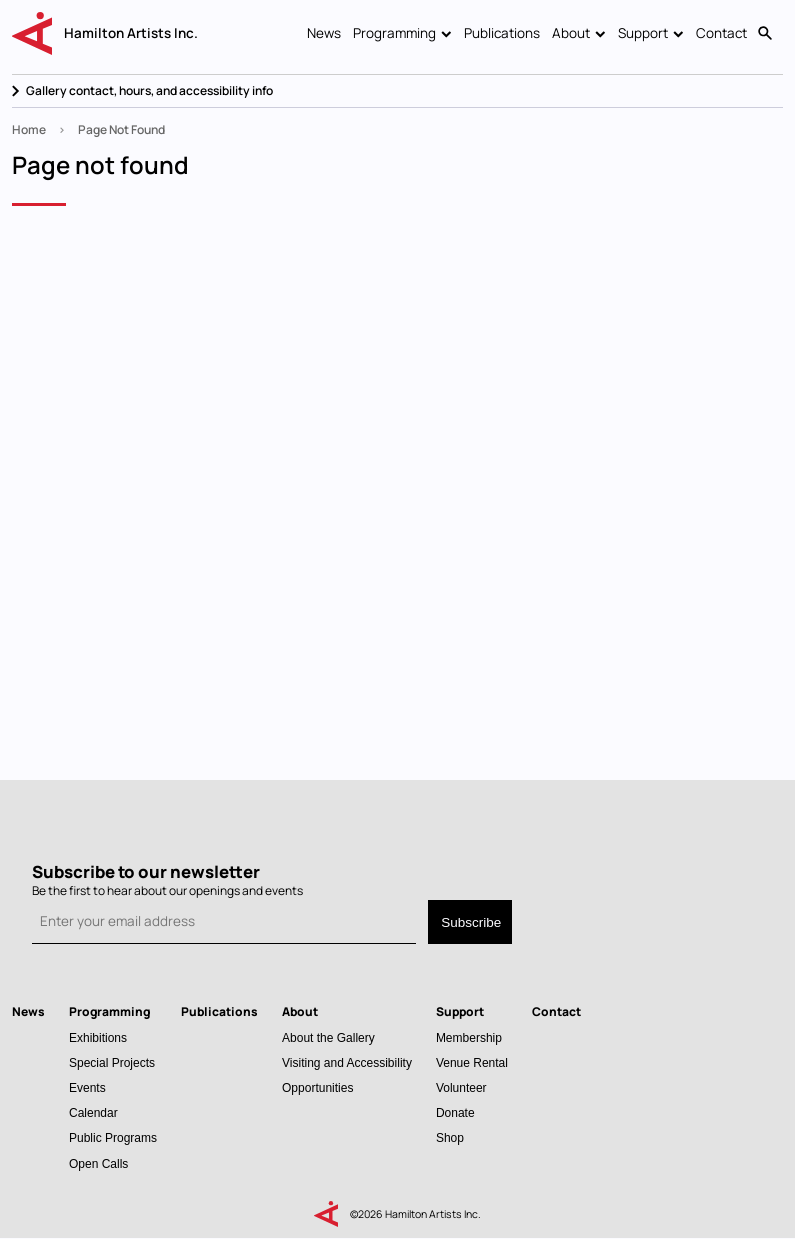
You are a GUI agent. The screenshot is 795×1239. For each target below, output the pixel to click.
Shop (450, 1137)
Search (765, 34)
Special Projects (112, 1062)
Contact (721, 33)
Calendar (93, 1112)
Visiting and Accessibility (347, 1062)
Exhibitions (98, 1037)
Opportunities (317, 1087)
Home (29, 129)
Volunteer (461, 1087)
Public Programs (113, 1137)
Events (87, 1087)
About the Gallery (328, 1037)
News (324, 33)
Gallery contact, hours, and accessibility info (149, 90)
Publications (502, 33)
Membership (469, 1037)
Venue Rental (472, 1062)
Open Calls (98, 1163)
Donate (455, 1112)
